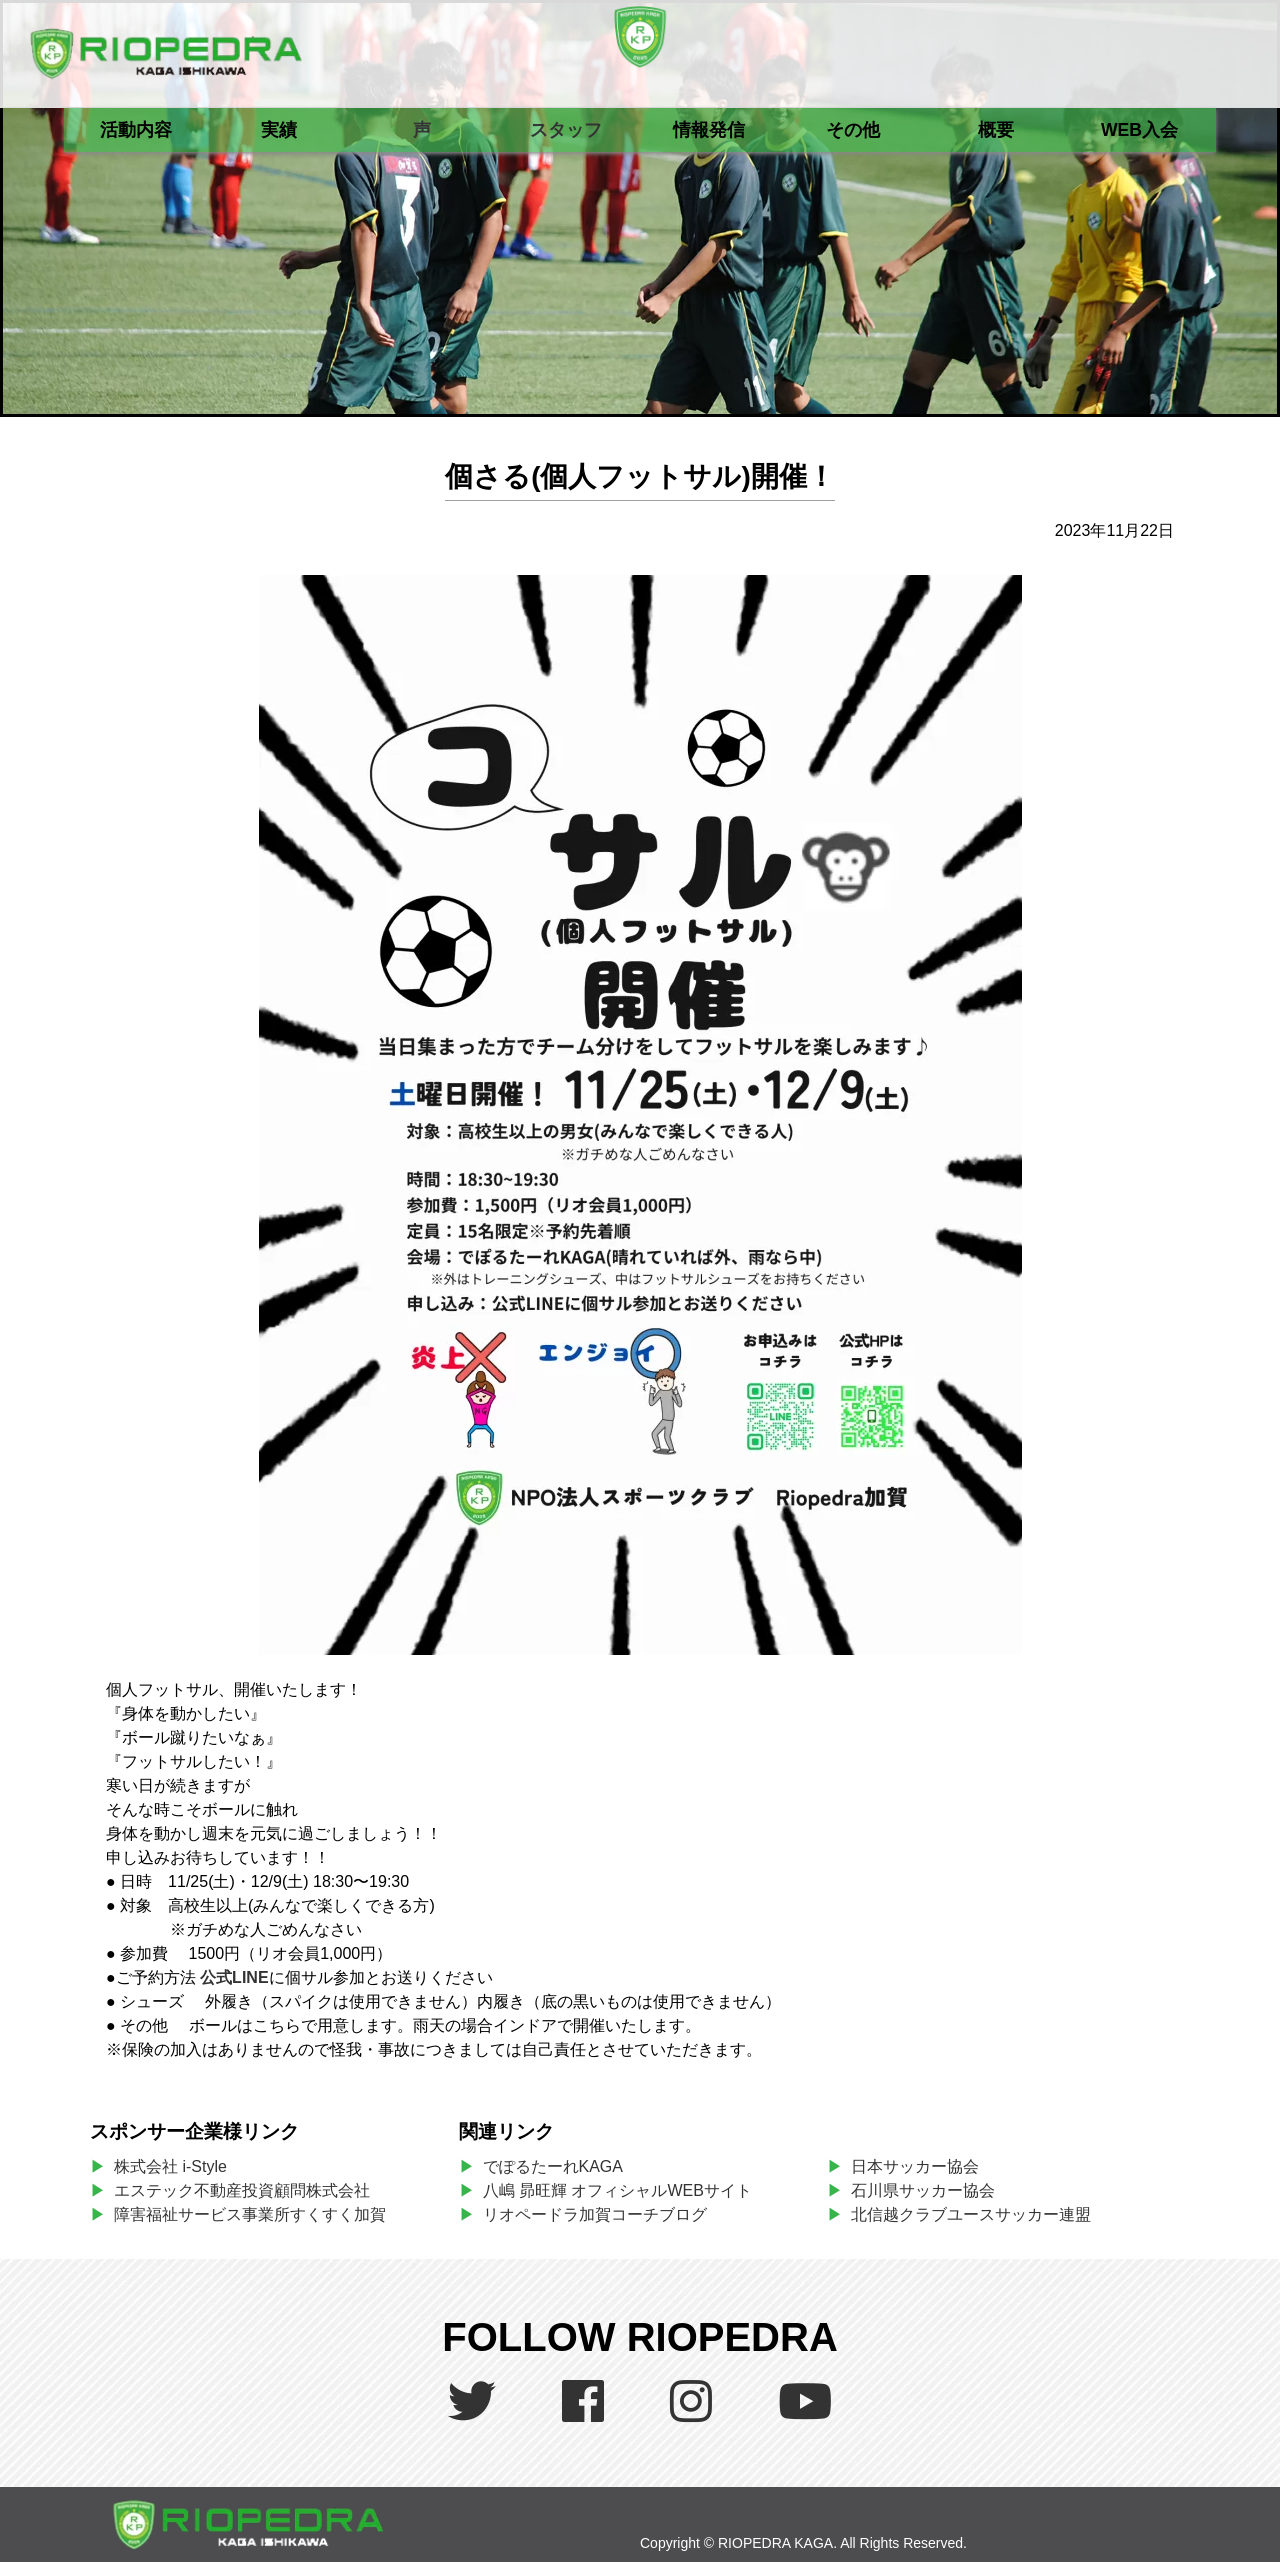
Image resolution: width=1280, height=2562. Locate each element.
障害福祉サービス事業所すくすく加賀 (250, 2214)
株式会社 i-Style (170, 2166)
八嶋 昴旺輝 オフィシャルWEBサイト (625, 2190)
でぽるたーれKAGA (553, 2166)
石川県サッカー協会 (923, 2190)
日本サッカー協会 (915, 2166)
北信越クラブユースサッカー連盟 (971, 2214)
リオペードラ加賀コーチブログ (595, 2214)
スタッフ (566, 130)
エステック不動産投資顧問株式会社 (242, 2190)
